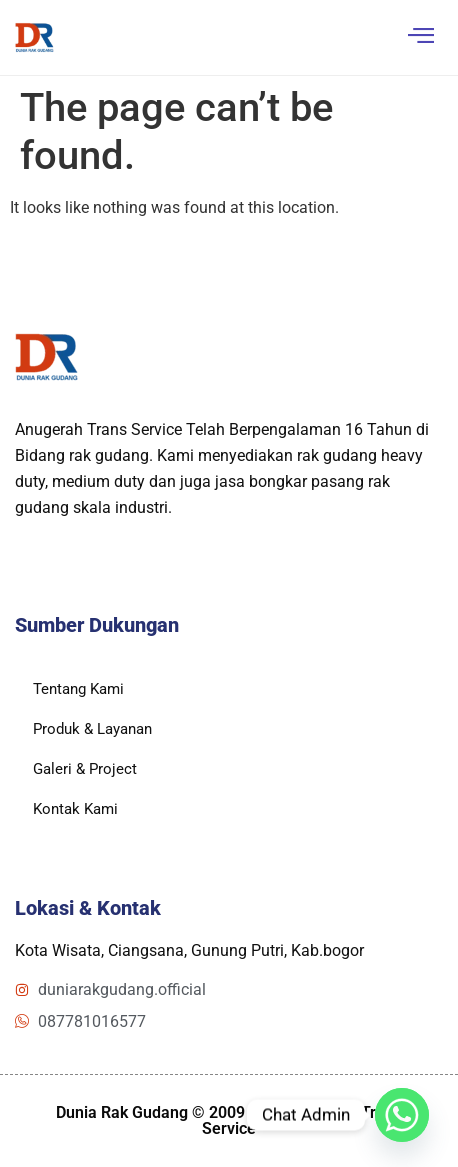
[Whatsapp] (402, 1115)
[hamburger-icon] (420, 37)
